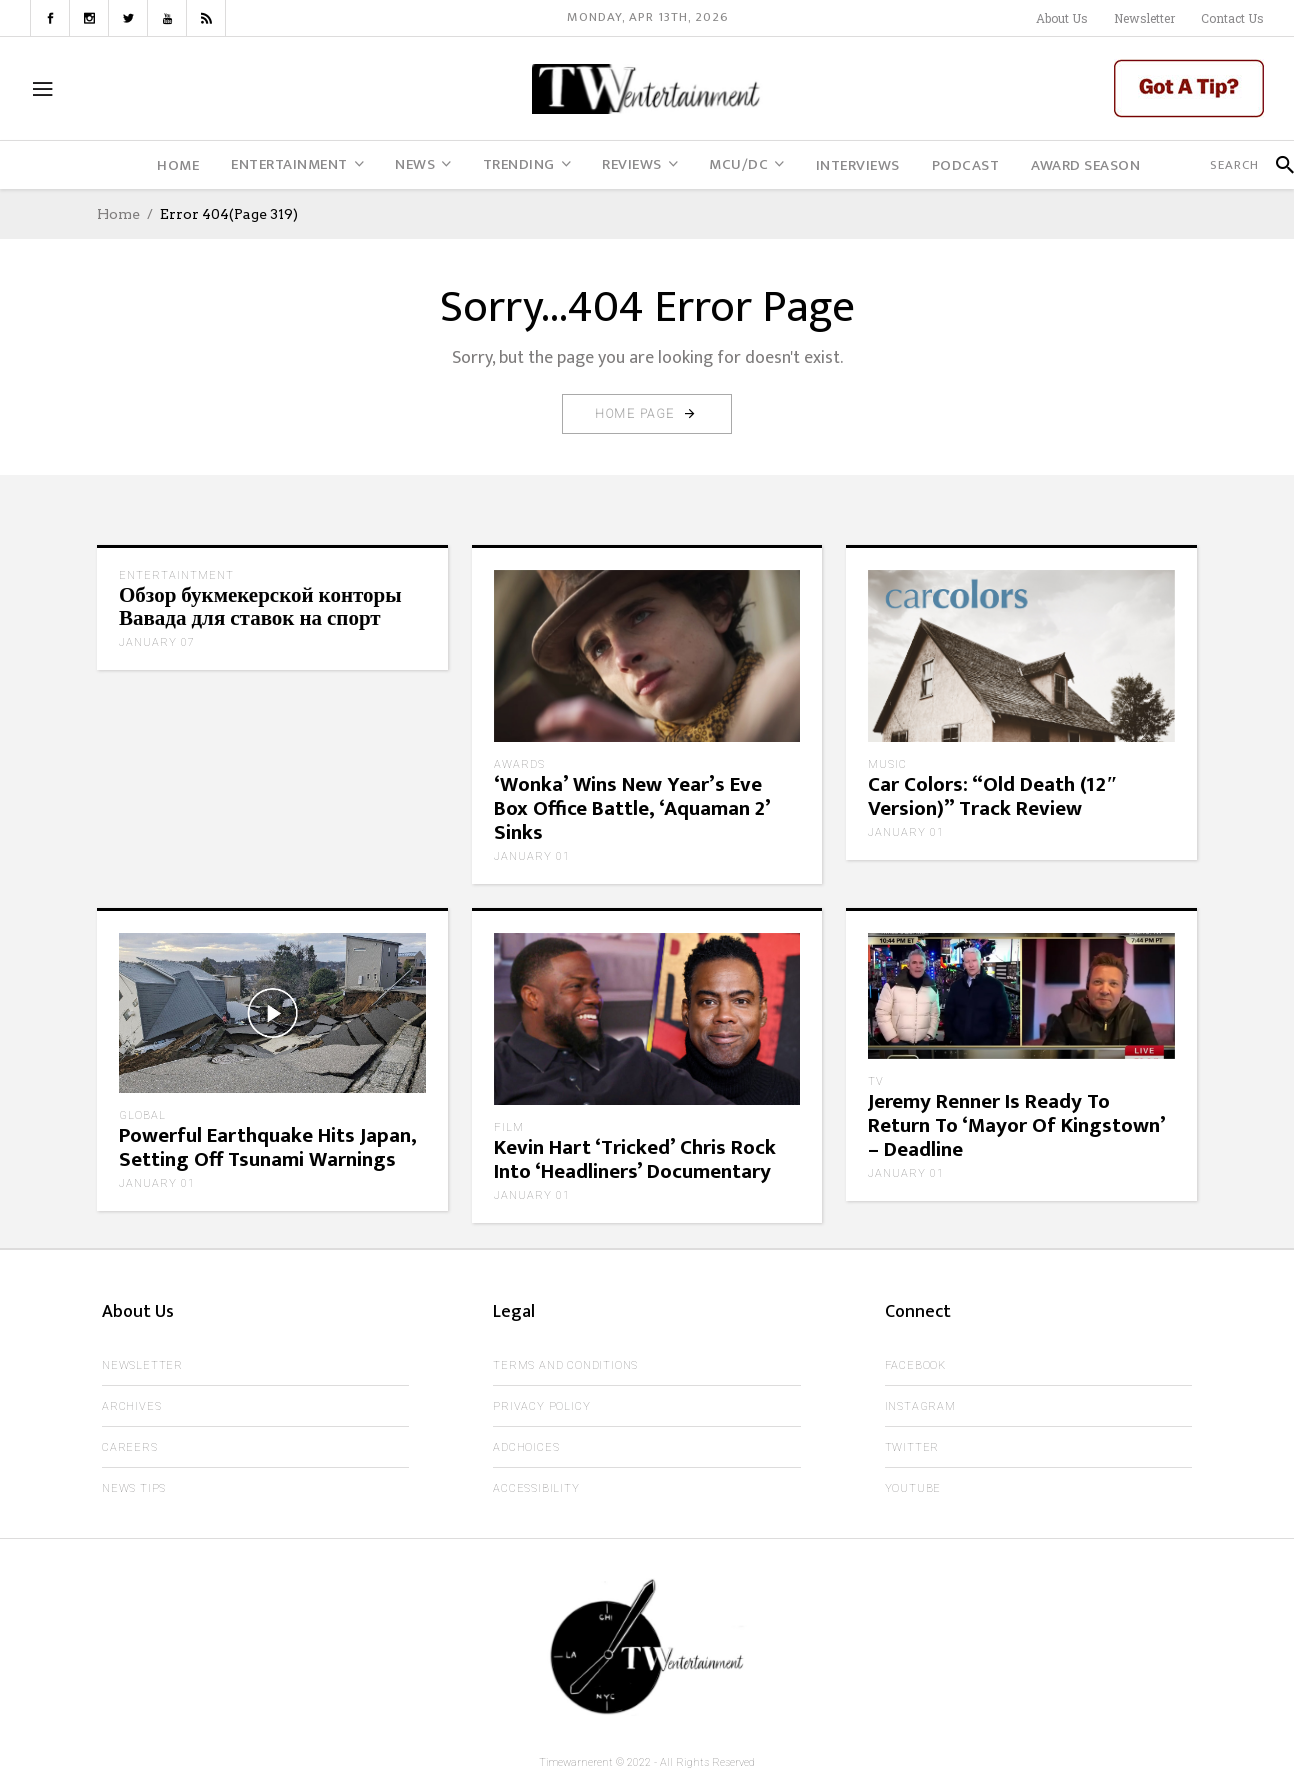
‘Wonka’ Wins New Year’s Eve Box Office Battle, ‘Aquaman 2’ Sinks (632, 808)
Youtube (913, 1488)
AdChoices (526, 1447)
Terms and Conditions (565, 1365)
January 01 (532, 856)
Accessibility (536, 1488)
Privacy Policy (541, 1406)
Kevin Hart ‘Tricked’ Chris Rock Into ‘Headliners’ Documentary (635, 1159)
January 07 (157, 642)
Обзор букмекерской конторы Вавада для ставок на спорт (260, 607)
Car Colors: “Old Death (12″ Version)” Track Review (993, 796)
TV (876, 1081)
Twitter (912, 1447)
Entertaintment (176, 575)
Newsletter (1144, 18)
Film (509, 1127)
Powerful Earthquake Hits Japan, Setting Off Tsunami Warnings (268, 1147)
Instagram (920, 1406)
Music (887, 764)
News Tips (134, 1488)
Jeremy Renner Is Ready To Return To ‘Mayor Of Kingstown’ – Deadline (1016, 1125)
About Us (1062, 18)
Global (142, 1115)
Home (118, 214)
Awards (519, 764)
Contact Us (1232, 18)
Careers (130, 1447)
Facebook (915, 1365)
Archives (131, 1406)
